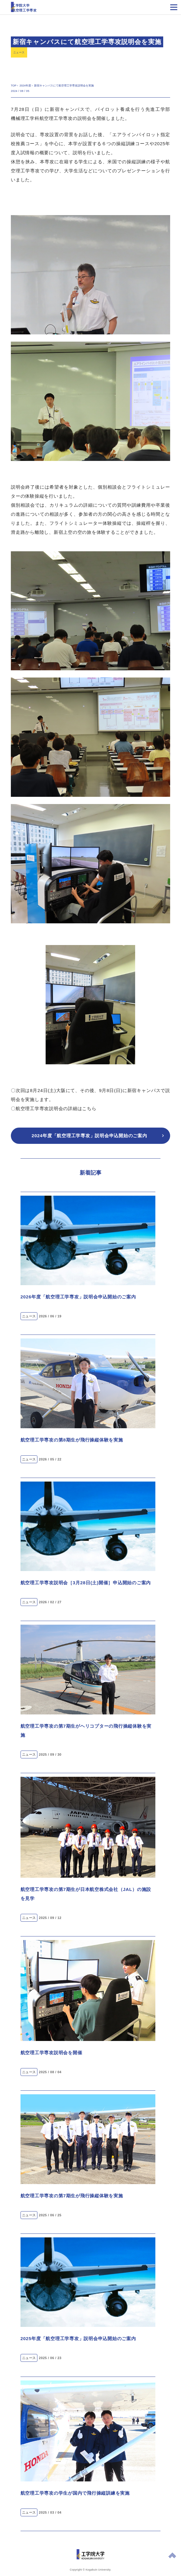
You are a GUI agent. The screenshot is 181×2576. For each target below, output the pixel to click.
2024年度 (25, 85)
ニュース (19, 52)
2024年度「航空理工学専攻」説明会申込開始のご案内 (89, 1135)
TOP (13, 85)
